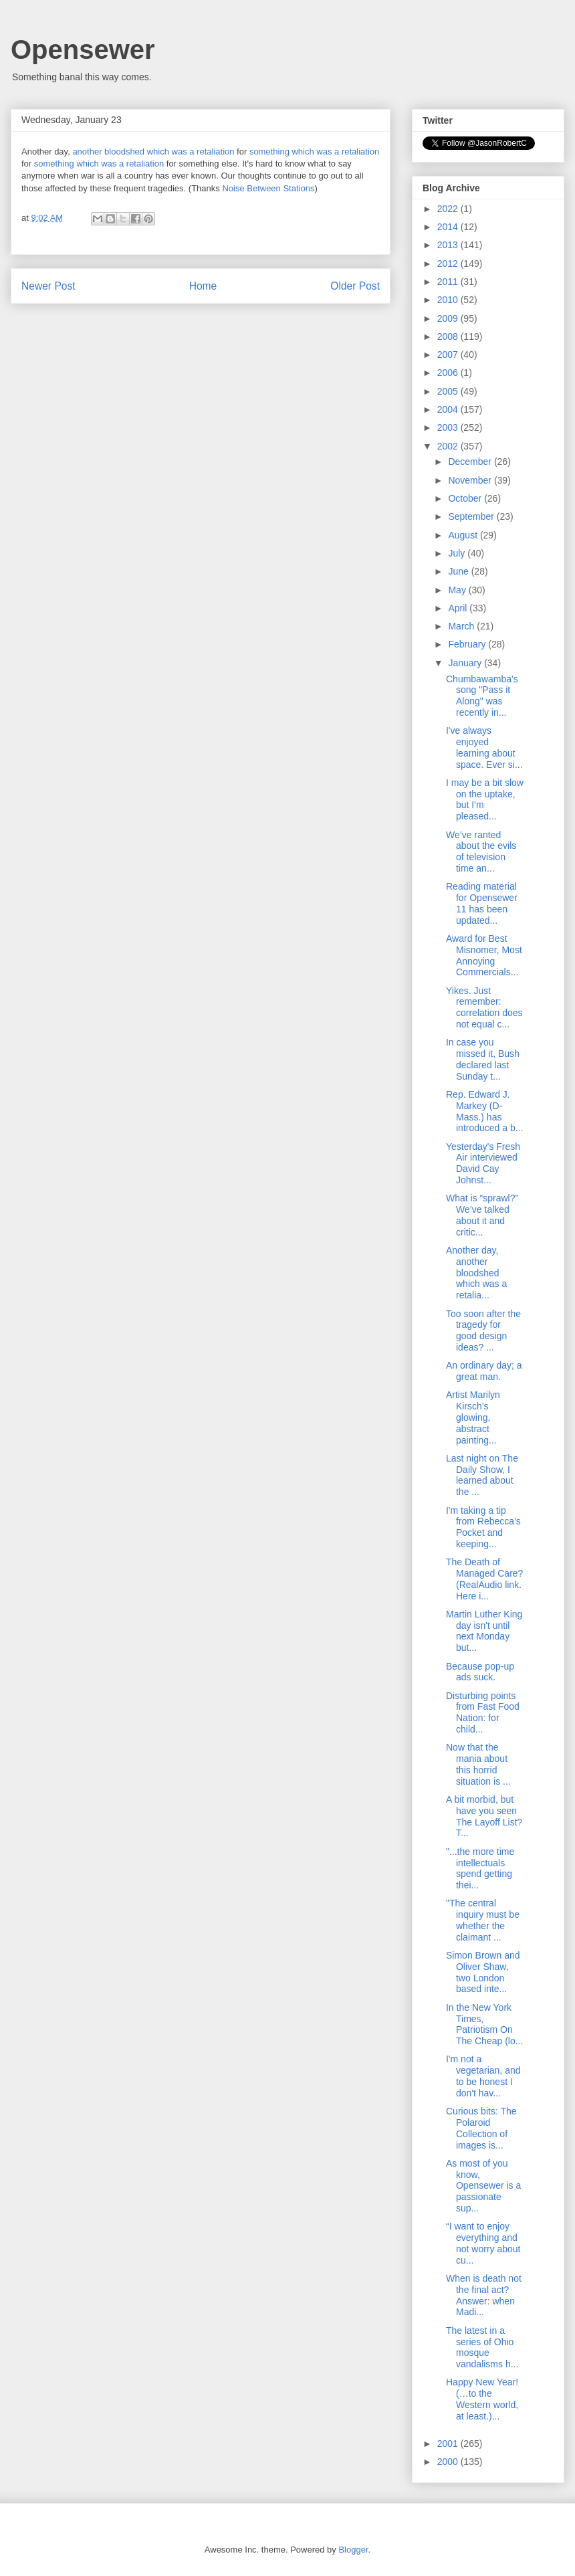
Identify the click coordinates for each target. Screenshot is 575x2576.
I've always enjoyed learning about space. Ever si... (484, 747)
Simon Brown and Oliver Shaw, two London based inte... (483, 1972)
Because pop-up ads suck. (480, 1672)
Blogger (353, 2550)
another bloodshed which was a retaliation (153, 151)
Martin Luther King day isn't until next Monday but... (484, 1631)
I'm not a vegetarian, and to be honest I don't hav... (483, 2076)
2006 (449, 372)
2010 (449, 299)
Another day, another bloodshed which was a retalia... (476, 1272)
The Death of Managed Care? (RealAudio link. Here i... (484, 1579)
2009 (449, 318)
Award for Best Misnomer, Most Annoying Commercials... (484, 955)
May (458, 590)
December (470, 461)
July (457, 553)
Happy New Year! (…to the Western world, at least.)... (482, 2399)
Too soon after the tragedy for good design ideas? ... (483, 1330)
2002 (449, 446)
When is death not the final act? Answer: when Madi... (484, 2295)
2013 (449, 244)
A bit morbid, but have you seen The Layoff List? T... (484, 1816)
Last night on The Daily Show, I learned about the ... (482, 1475)
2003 (449, 427)
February (468, 644)
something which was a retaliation (314, 151)
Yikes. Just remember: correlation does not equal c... (484, 1007)
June (459, 571)
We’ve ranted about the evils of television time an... (481, 851)
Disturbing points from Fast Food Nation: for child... (483, 1712)
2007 (449, 354)
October (466, 498)
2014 (449, 226)
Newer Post (48, 286)
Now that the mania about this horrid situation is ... (478, 1764)
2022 (449, 208)
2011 (449, 281)
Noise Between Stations (268, 188)
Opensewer (83, 49)
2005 (449, 391)
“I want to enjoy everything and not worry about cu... (483, 2243)
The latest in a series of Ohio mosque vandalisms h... (482, 2347)
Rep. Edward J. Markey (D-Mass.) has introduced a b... (484, 1111)
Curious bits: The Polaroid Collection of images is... (481, 2128)
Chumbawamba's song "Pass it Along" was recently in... (482, 696)
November (470, 480)
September (472, 516)
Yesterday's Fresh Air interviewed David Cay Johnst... (483, 1163)
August (463, 535)
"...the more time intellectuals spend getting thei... (480, 1868)
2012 (449, 263)
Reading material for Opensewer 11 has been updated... (482, 903)
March (462, 626)
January (466, 663)
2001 (449, 2443)
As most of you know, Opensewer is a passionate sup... (483, 2185)
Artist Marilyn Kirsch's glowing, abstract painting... (473, 1417)
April (458, 608)
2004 (449, 409)
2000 (449, 2461)
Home (203, 286)
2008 (449, 336)
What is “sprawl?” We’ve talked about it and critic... (482, 1215)
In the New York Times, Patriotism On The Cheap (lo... (484, 2024)
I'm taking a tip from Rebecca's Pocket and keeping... (483, 1527)
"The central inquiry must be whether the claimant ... (483, 1920)
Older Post (355, 286)
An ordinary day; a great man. (484, 1371)
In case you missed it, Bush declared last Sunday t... (483, 1059)
